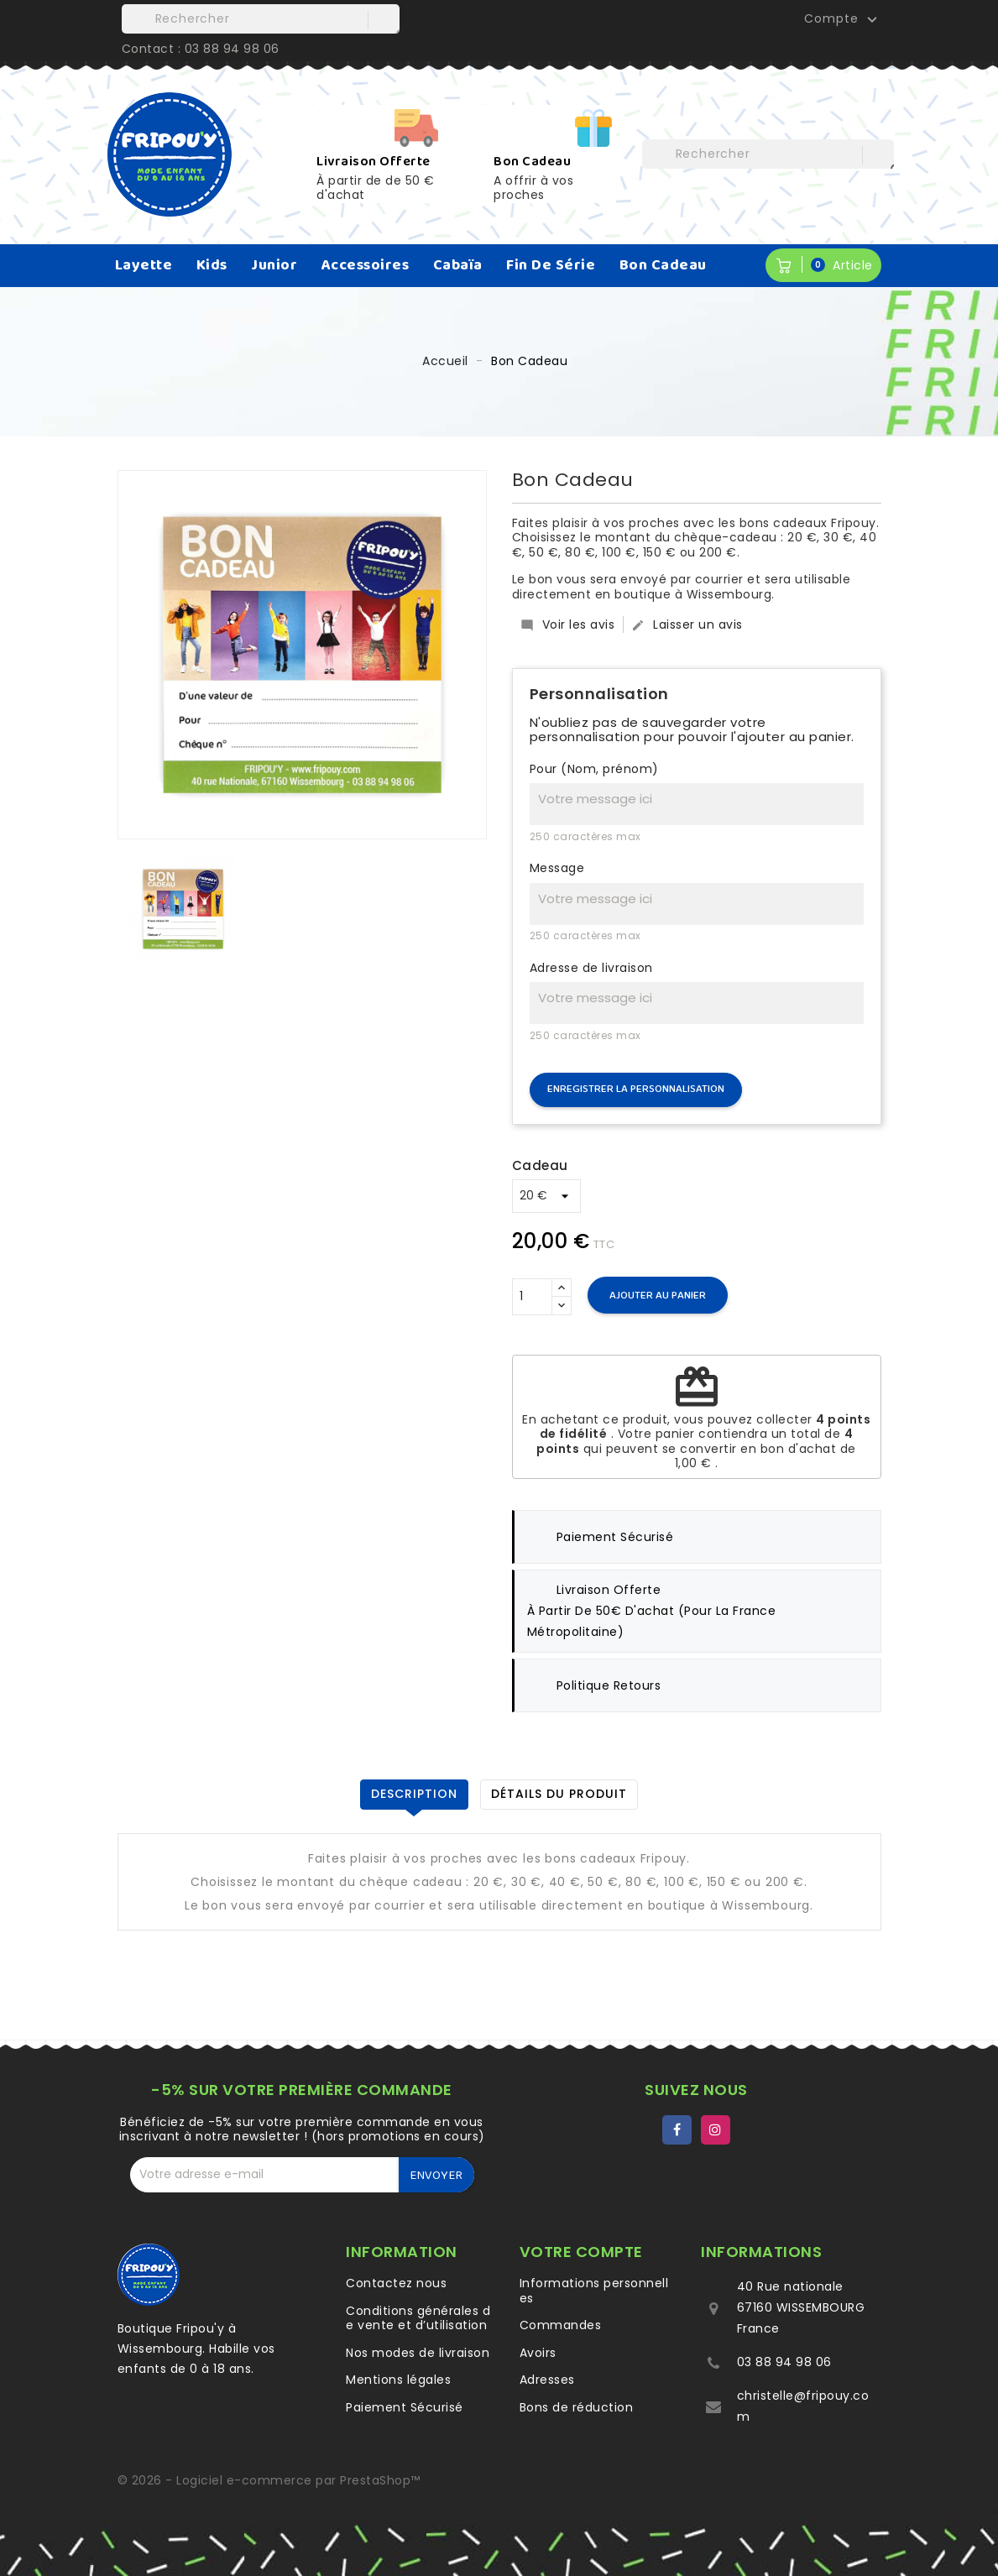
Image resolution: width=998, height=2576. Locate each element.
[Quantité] (532, 1296)
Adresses (547, 2379)
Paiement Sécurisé (404, 2407)
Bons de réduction (577, 2407)
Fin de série (550, 265)
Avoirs (538, 2352)
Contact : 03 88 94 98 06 (201, 48)
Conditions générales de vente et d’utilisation (418, 2318)
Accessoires (365, 265)
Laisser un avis (687, 624)
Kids (211, 265)
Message (557, 868)
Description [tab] (414, 1793)
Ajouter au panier (657, 1295)
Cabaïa (458, 265)
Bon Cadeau (663, 265)
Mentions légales (398, 2379)
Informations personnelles (594, 2291)
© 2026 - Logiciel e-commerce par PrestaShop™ (269, 2480)
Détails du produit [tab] (559, 1793)
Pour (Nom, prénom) (594, 769)
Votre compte (581, 2251)
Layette (144, 265)
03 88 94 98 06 (784, 2362)
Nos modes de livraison (417, 2352)
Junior (274, 265)
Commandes (561, 2325)
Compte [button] (842, 19)
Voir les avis (567, 624)
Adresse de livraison (591, 968)
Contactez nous (396, 2283)
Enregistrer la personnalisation (635, 1089)
